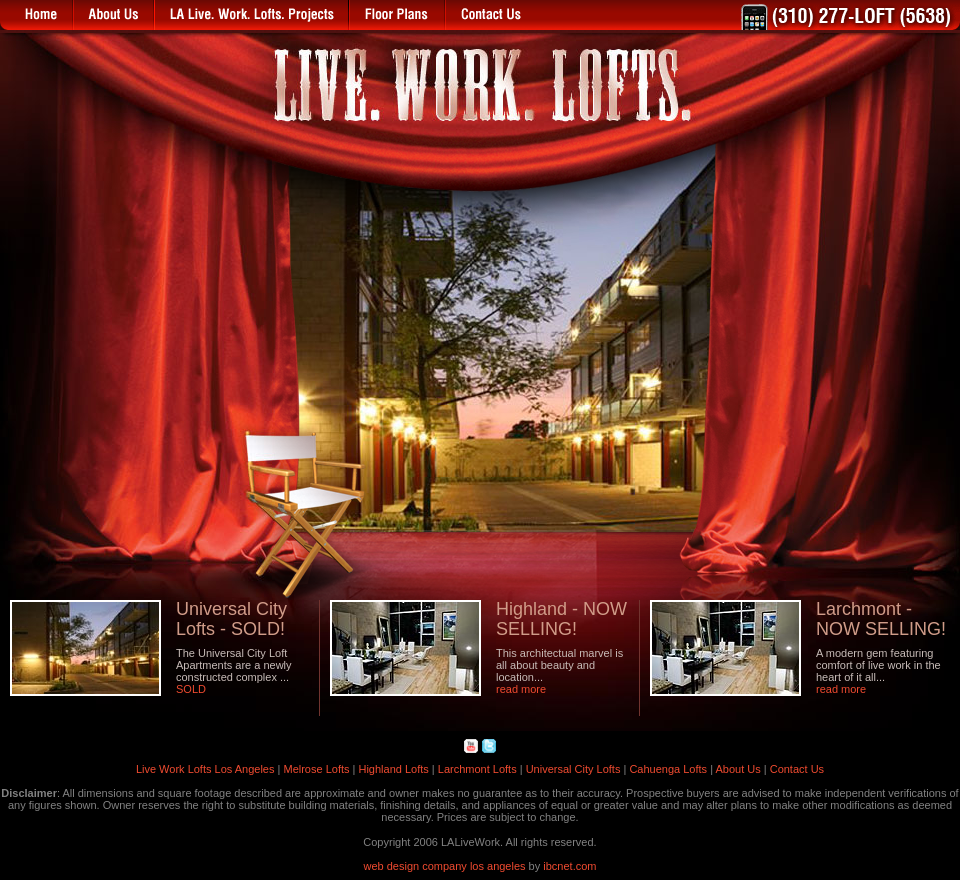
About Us (737, 769)
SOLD (191, 689)
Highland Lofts (393, 769)
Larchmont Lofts (477, 769)
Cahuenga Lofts (668, 769)
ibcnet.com (569, 866)
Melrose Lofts (316, 769)
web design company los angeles (445, 866)
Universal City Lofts (573, 769)
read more (521, 689)
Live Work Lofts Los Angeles (205, 769)
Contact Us (797, 769)
